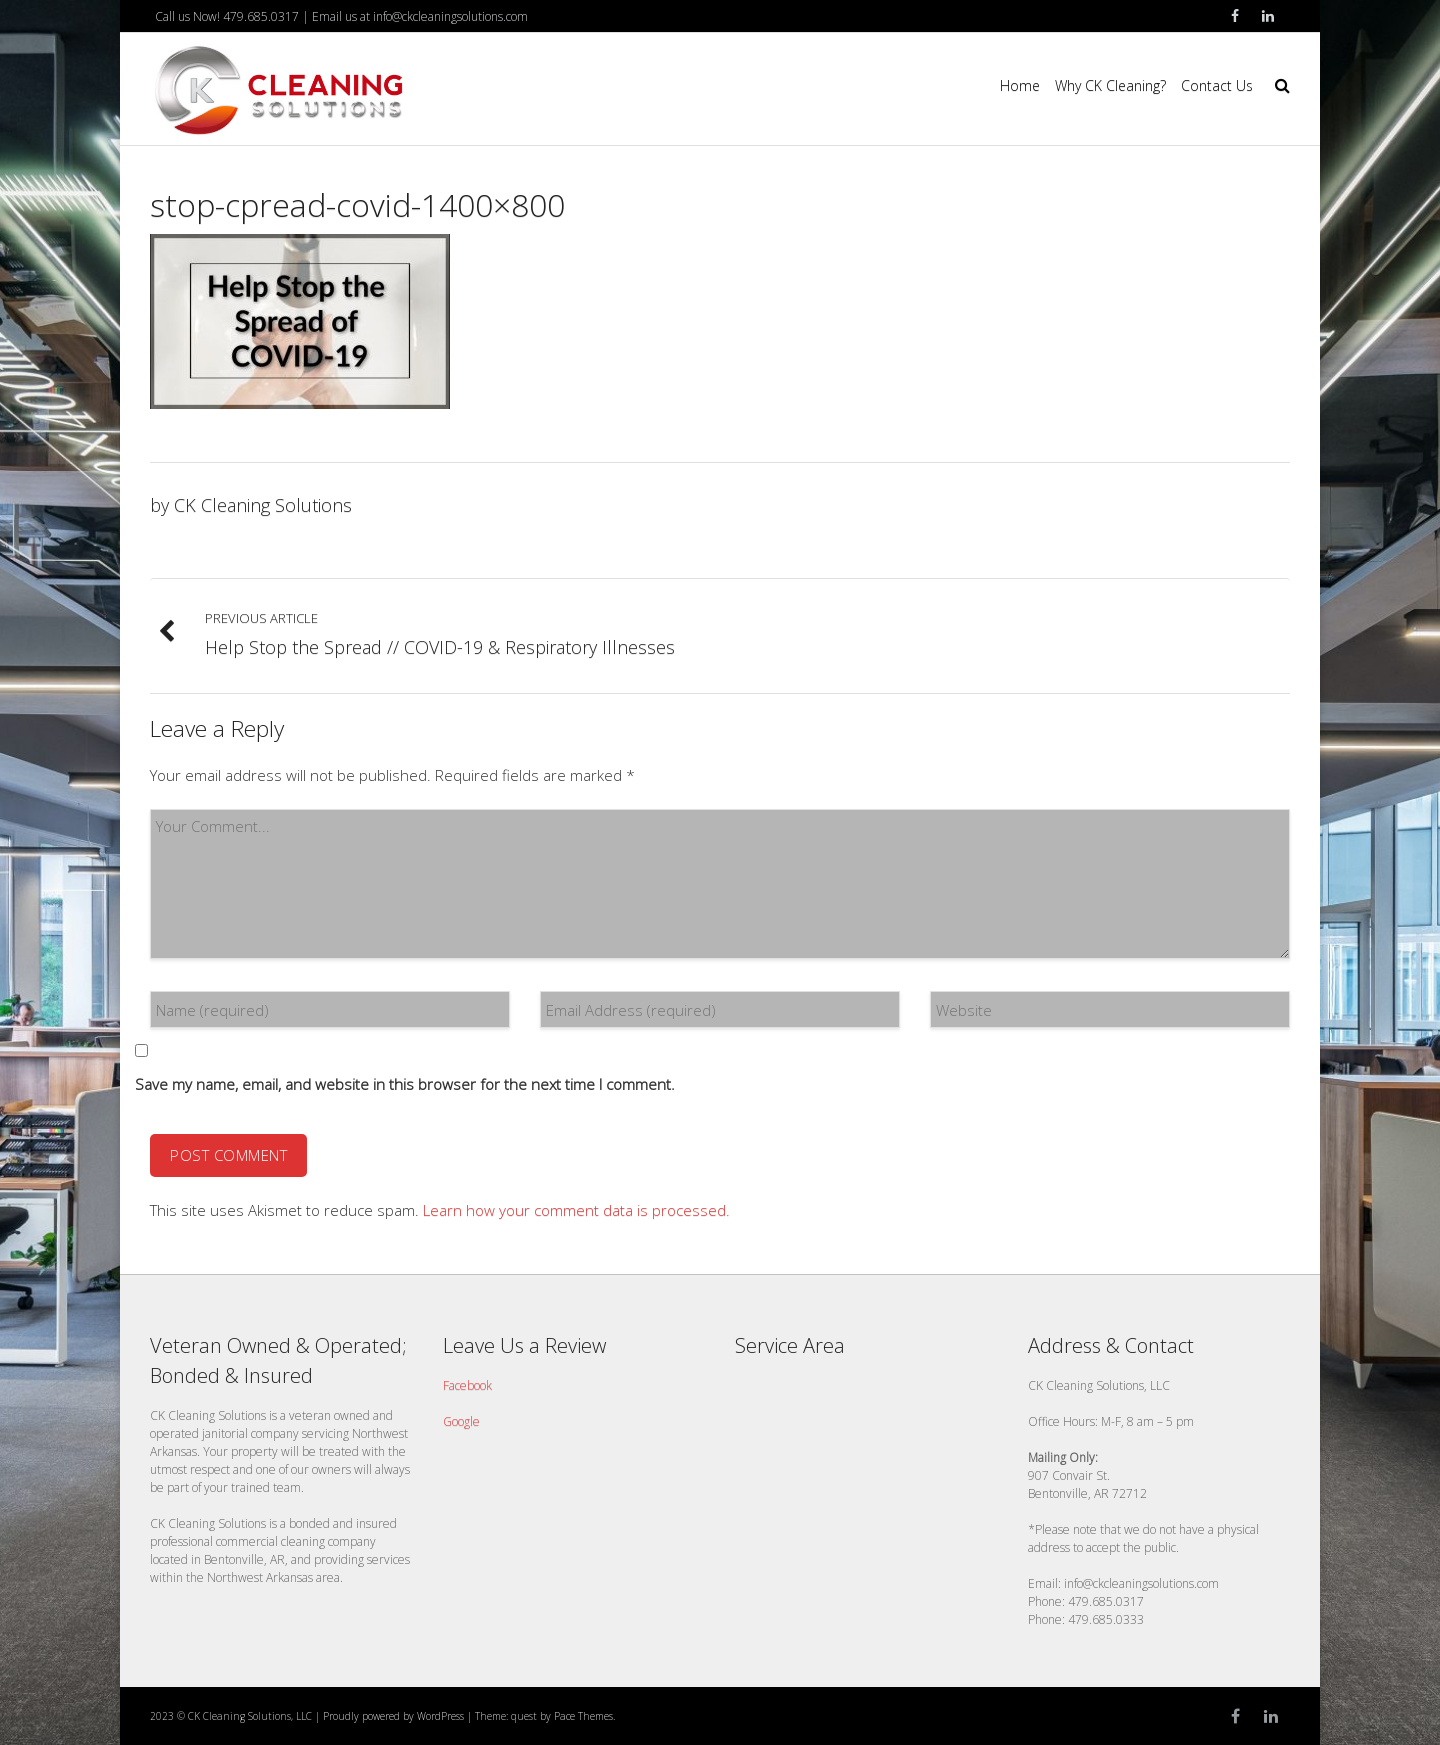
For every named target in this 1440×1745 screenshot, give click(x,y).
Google (461, 1421)
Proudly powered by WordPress (393, 1716)
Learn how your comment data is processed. (576, 1210)
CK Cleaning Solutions (263, 505)
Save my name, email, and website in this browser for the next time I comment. (405, 1084)
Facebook (467, 1385)
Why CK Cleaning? (1110, 85)
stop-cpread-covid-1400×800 (357, 204)
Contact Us (1217, 85)
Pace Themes (583, 1716)
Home (1020, 85)
